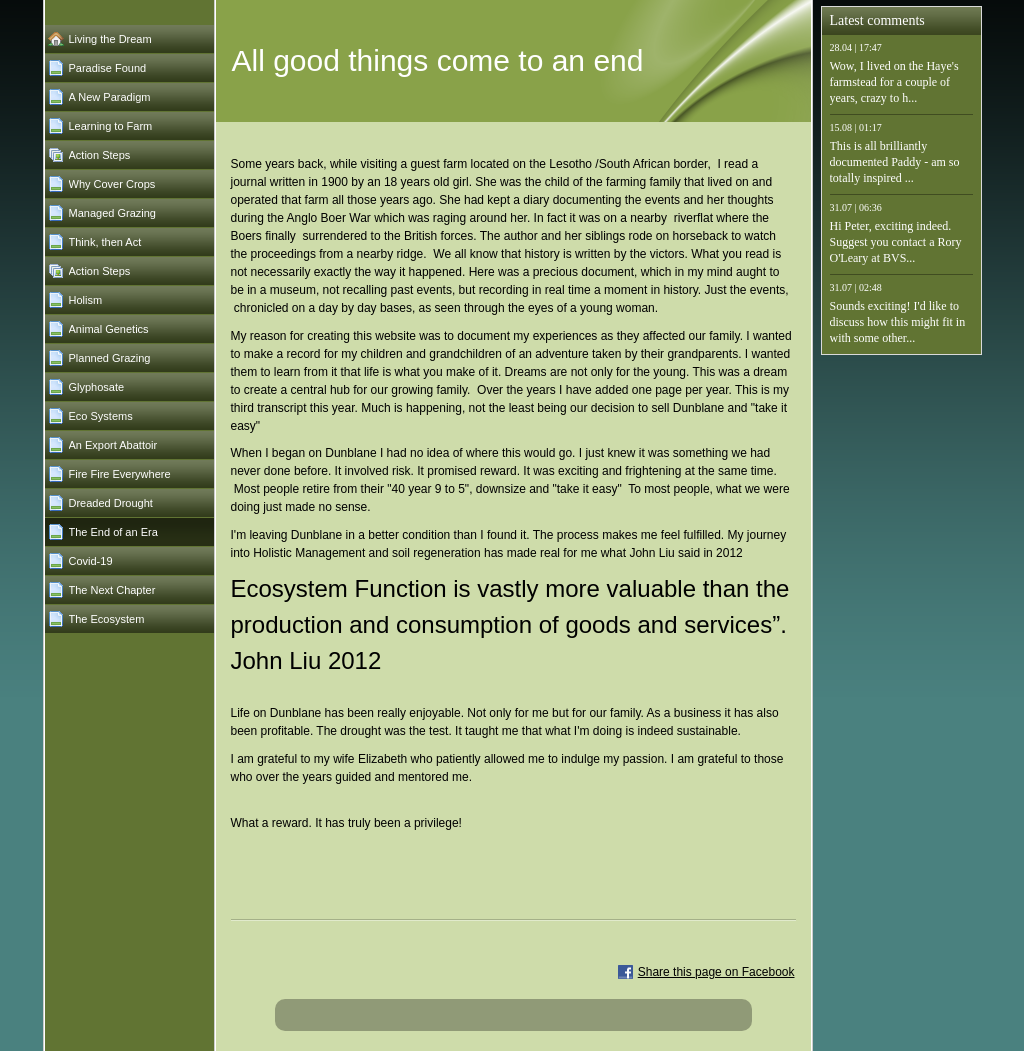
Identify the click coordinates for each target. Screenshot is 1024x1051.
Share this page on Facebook (716, 972)
